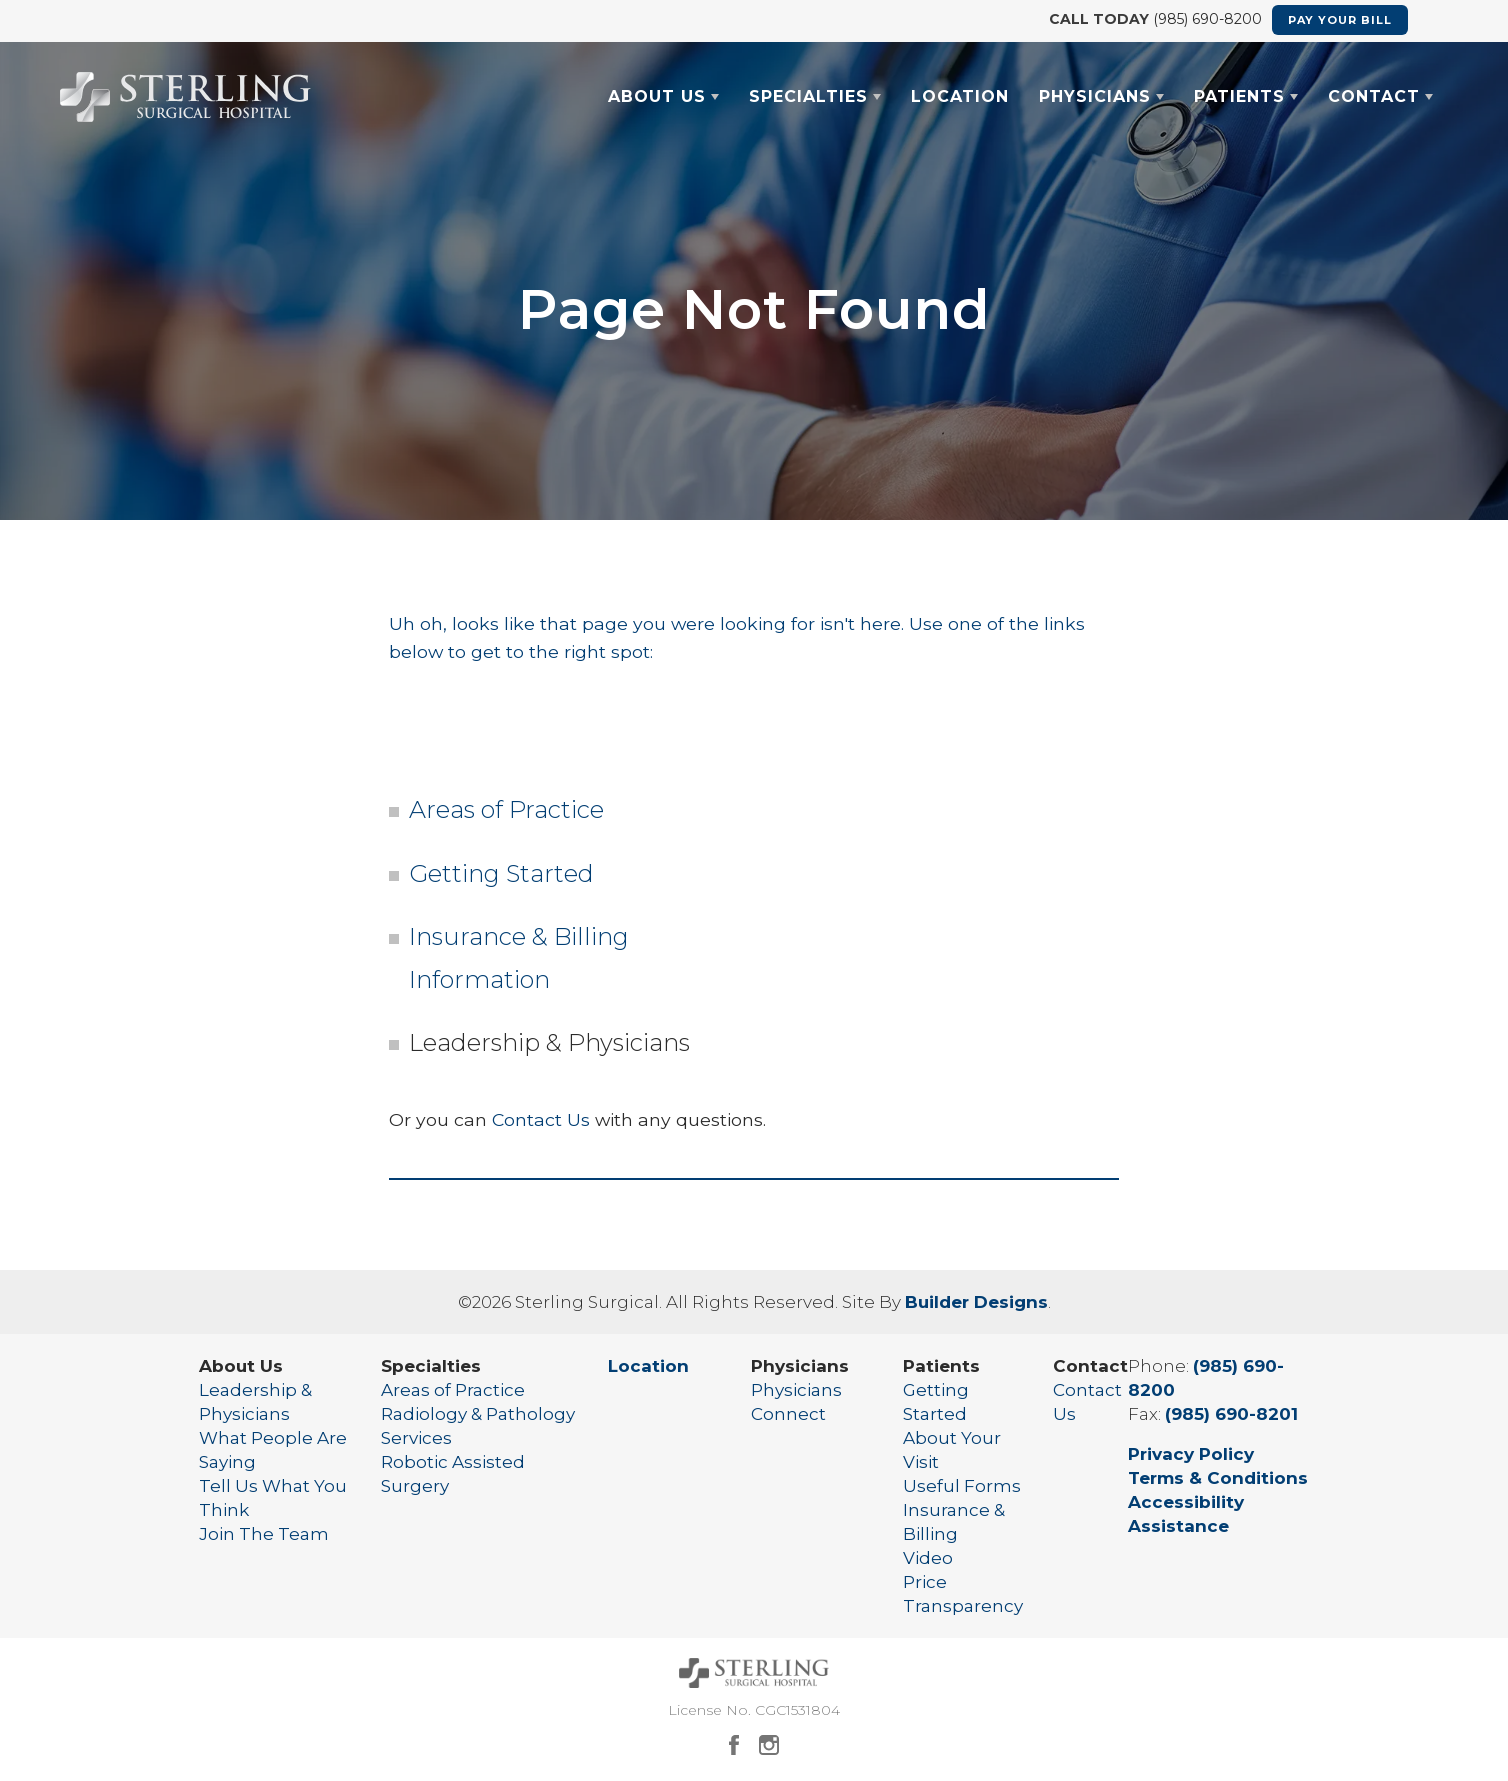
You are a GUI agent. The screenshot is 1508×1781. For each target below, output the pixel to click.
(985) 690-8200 (1205, 19)
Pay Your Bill (1340, 20)
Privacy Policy (1191, 1454)
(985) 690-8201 (1231, 1414)
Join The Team (264, 1534)
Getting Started (501, 873)
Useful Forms (962, 1486)
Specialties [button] (808, 96)
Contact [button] (1374, 96)
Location (960, 96)
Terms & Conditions (1218, 1478)
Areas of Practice (506, 809)
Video (928, 1558)
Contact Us (541, 1119)
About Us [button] (657, 96)
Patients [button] (1239, 96)
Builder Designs (976, 1302)
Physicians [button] (1095, 96)
